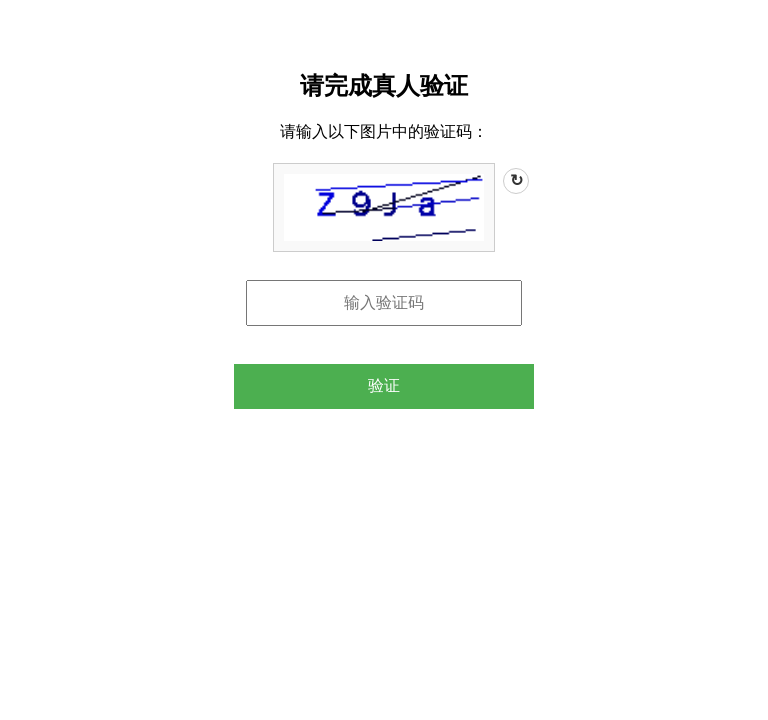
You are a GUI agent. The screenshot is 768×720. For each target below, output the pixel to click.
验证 (384, 385)
